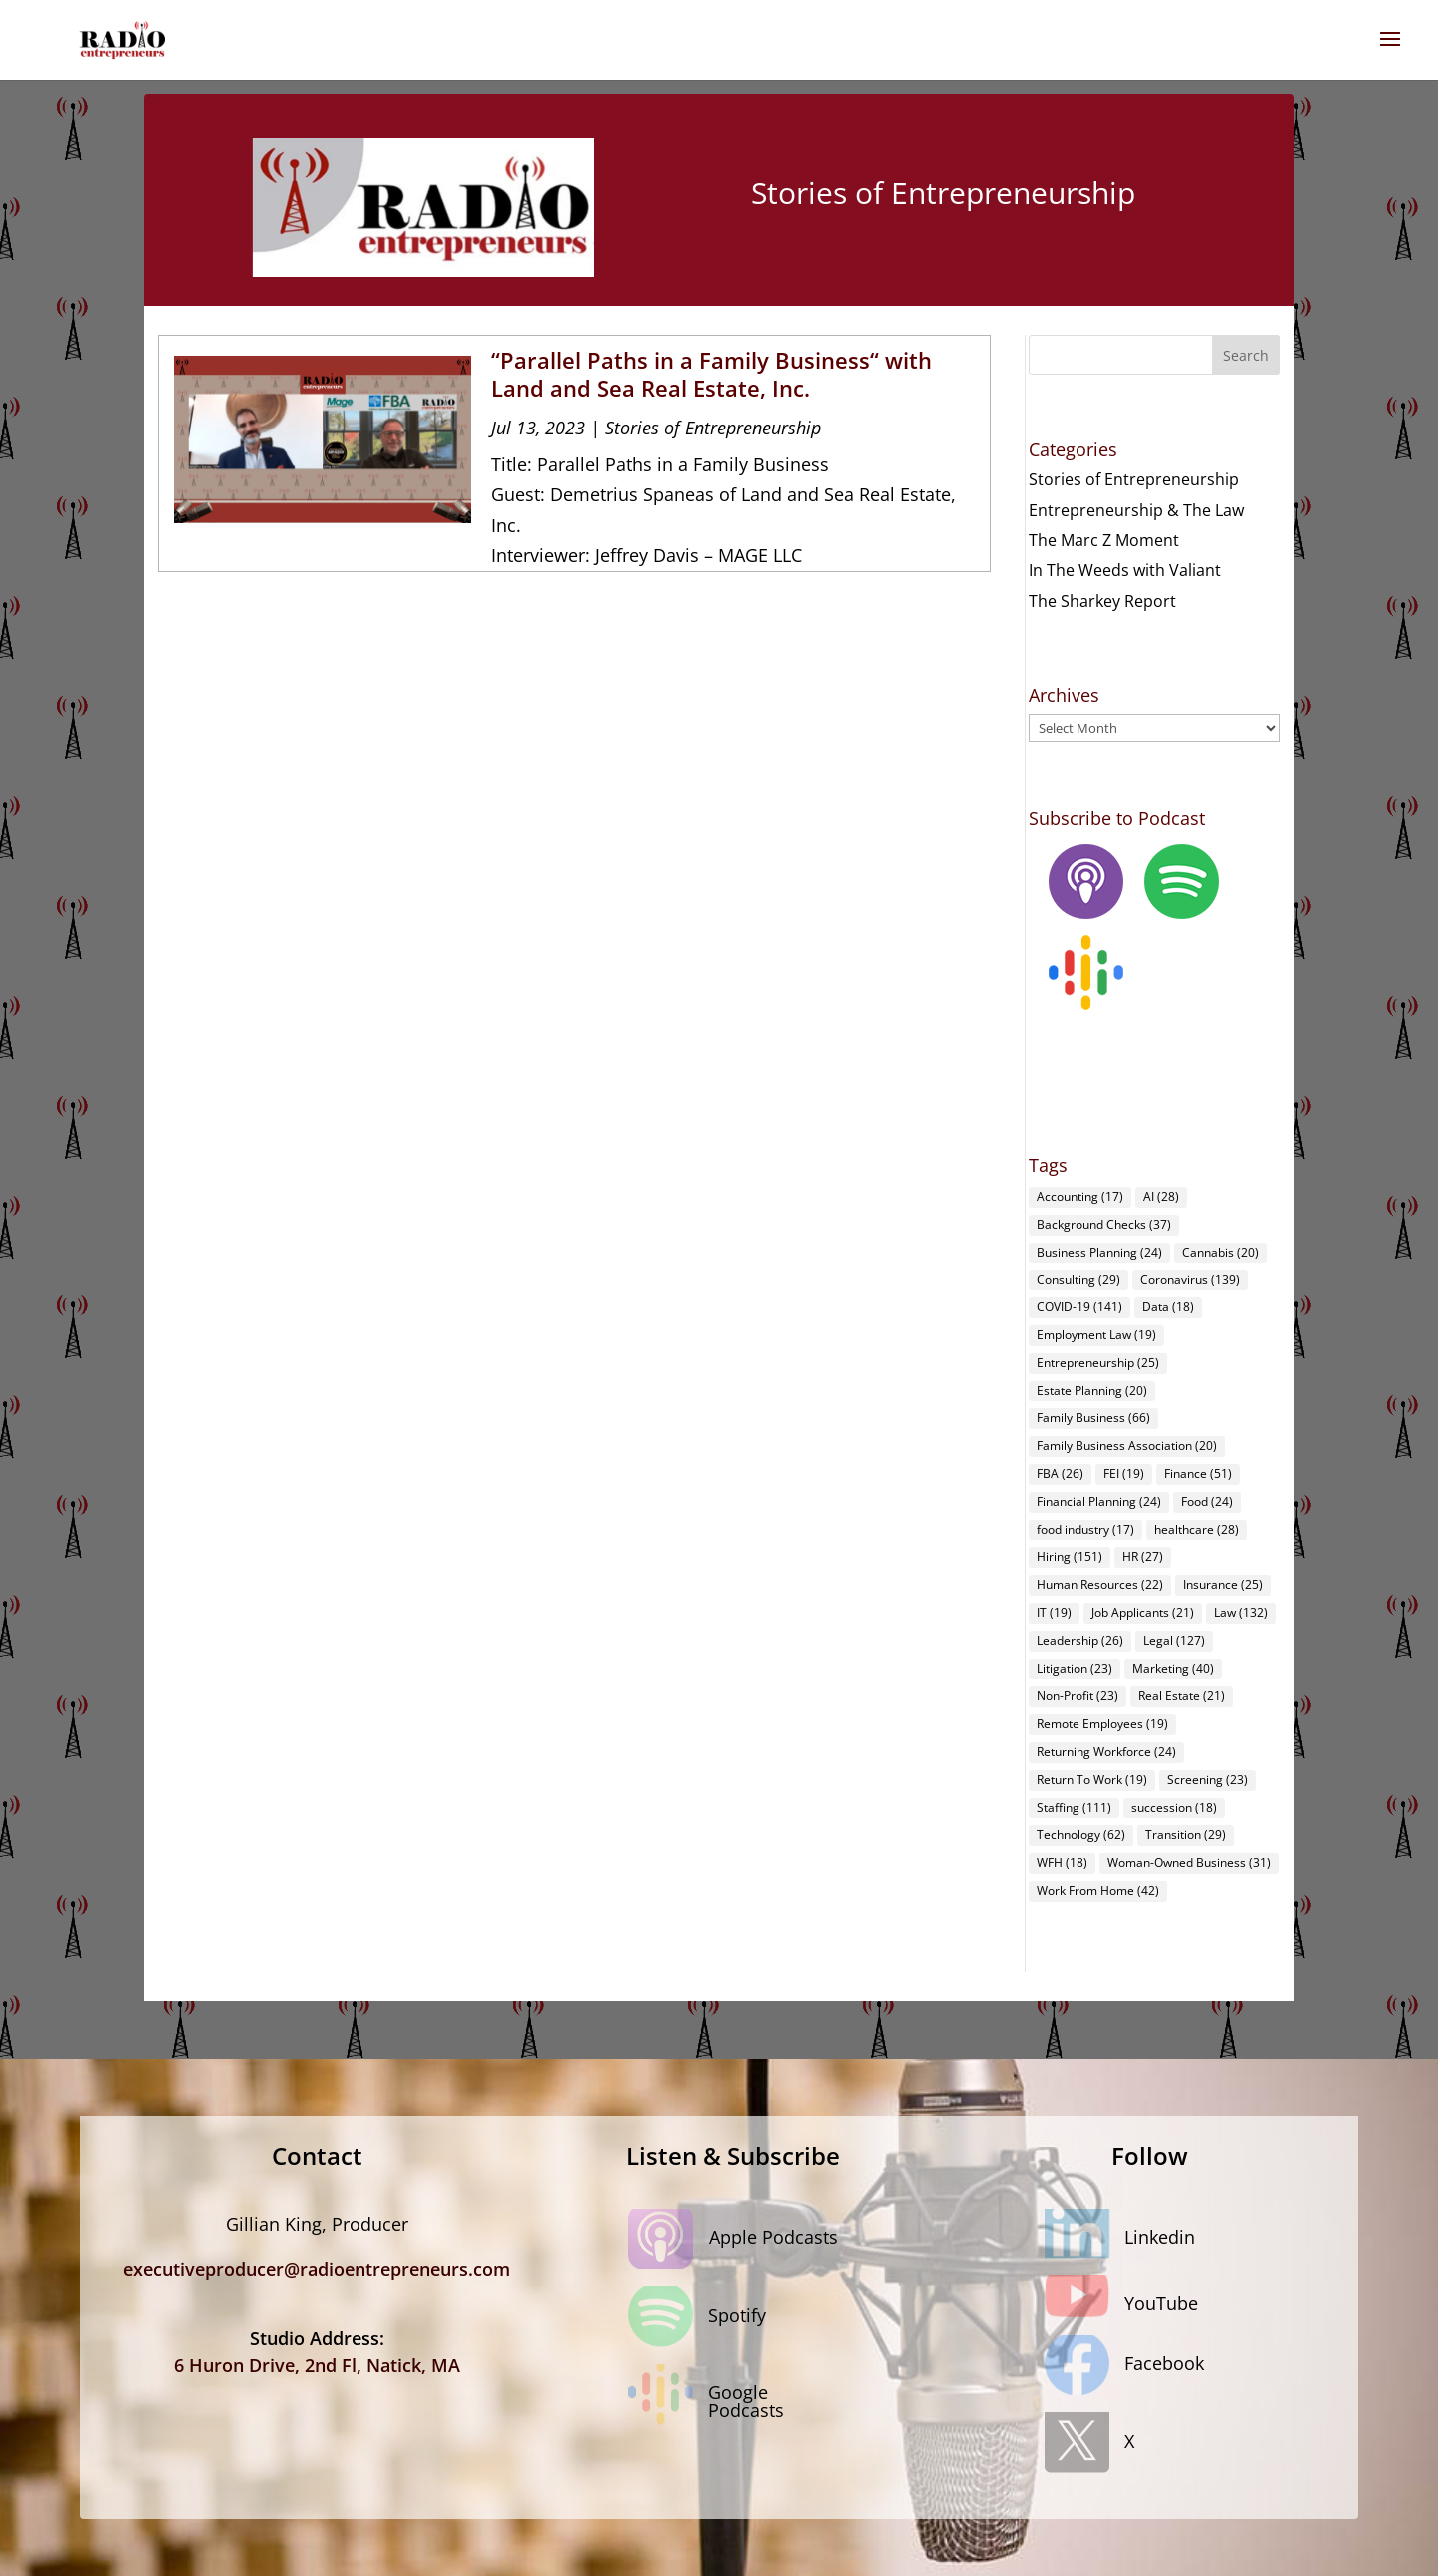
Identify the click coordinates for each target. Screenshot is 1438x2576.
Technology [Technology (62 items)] (1081, 1834)
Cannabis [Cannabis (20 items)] (1220, 1252)
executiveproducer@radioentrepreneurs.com (316, 2269)
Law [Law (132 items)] (1241, 1612)
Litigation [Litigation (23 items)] (1074, 1668)
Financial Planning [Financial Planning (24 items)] (1099, 1501)
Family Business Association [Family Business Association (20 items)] (1127, 1445)
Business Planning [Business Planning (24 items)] (1099, 1252)
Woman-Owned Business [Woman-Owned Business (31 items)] (1189, 1862)
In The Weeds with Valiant (1125, 570)
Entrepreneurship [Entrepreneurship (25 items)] (1098, 1362)
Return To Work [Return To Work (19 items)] (1092, 1779)
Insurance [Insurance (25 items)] (1223, 1584)
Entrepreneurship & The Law (1136, 510)
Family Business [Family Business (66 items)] (1093, 1417)
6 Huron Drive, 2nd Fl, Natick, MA (317, 2365)
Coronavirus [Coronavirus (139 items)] (1190, 1279)
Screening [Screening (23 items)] (1207, 1779)
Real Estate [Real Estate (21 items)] (1181, 1695)
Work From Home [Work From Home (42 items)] (1098, 1890)
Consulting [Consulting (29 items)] (1078, 1279)
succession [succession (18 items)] (1174, 1807)
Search (1246, 355)
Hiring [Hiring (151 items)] (1069, 1556)
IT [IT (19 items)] (1054, 1612)
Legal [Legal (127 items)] (1174, 1640)
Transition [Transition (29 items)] (1185, 1834)
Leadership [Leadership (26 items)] (1080, 1640)
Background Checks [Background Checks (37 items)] (1104, 1224)
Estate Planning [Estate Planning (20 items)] (1092, 1390)
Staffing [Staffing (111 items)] (1074, 1807)
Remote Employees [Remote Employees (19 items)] (1102, 1723)
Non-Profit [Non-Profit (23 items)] (1077, 1695)
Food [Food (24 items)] (1207, 1501)
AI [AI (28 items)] (1161, 1196)
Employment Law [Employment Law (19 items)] (1096, 1334)
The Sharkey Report (1102, 601)
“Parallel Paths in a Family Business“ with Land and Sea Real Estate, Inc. (711, 374)
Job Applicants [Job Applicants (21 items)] (1142, 1612)
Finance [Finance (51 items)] (1198, 1473)
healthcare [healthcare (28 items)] (1196, 1529)
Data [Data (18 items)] (1168, 1306)
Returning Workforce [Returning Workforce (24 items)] (1106, 1751)
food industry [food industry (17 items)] (1085, 1529)
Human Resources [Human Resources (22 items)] (1100, 1584)
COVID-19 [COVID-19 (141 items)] (1079, 1306)
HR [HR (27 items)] (1142, 1556)
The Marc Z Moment (1104, 540)
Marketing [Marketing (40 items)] (1173, 1668)
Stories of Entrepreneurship (713, 427)
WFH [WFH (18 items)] (1062, 1862)
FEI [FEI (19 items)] (1123, 1473)
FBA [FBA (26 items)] (1060, 1473)
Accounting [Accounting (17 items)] (1080, 1196)
